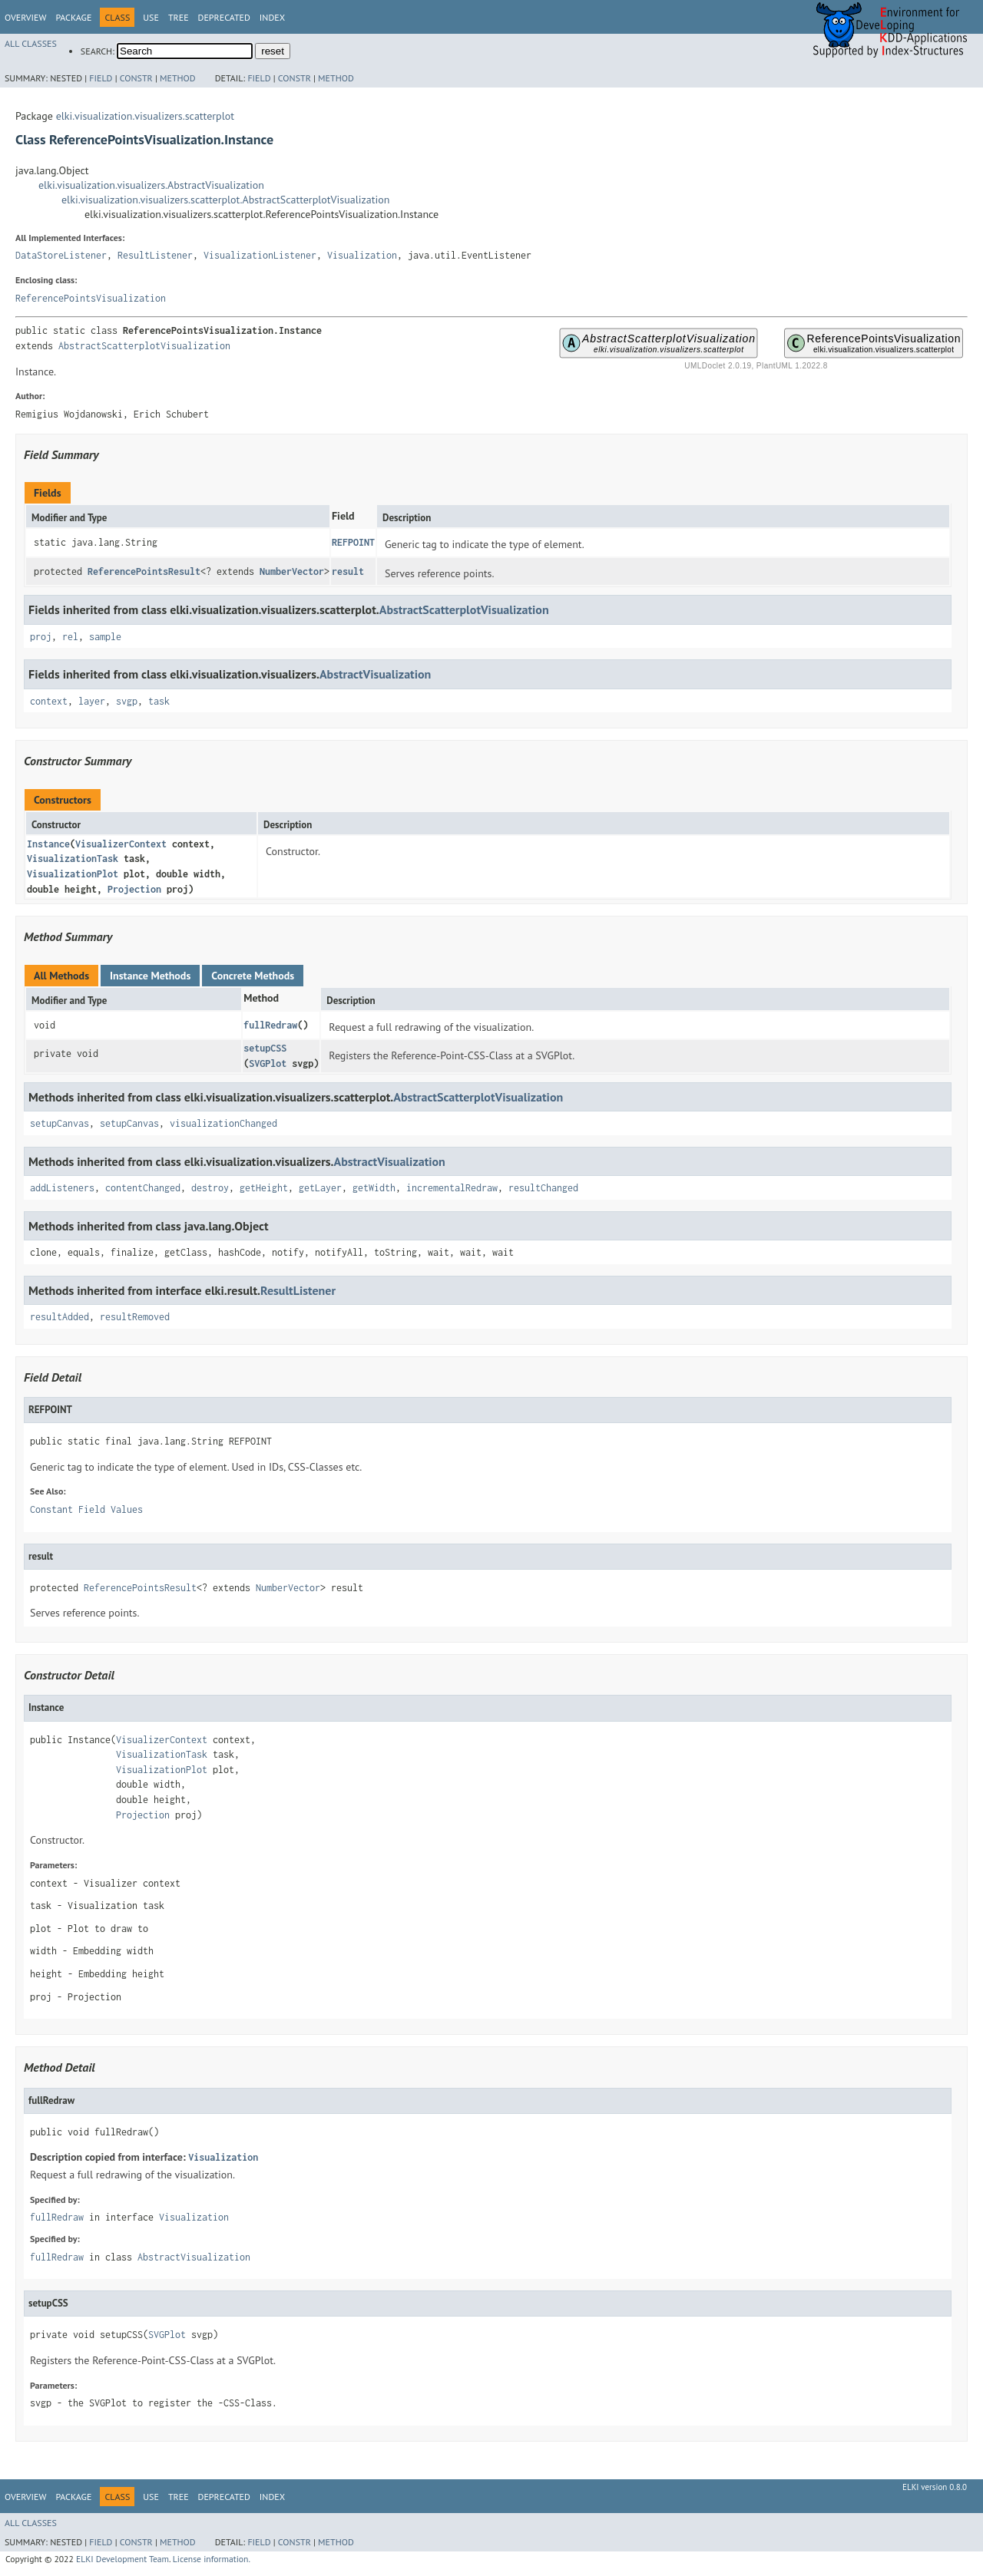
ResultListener (155, 255)
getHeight (264, 1188)
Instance (48, 844)
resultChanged (543, 1188)
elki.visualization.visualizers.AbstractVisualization (151, 185)
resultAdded (59, 1317)
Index (272, 17)
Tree (178, 17)
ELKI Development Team (122, 2558)
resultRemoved (135, 1317)
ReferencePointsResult (144, 571)
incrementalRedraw (452, 1188)
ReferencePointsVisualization (90, 298)
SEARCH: (97, 51)
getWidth (374, 1188)
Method (178, 78)
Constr (136, 78)
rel (70, 636)
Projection (134, 889)
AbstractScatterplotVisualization (144, 346)
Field (100, 78)
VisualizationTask (72, 858)
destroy (210, 1188)
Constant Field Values (86, 1509)
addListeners (62, 1188)
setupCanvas (59, 1123)
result (348, 571)
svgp (126, 701)
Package (73, 17)
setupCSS (264, 1048)
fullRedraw (270, 1025)
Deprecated (224, 17)
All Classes (31, 43)
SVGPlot (267, 1063)
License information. (211, 2558)
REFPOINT (353, 542)
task (159, 701)
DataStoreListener (61, 255)
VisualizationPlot (72, 874)
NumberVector (292, 571)
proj (40, 636)
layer (91, 701)
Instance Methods (150, 976)
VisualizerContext (121, 844)
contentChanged (142, 1188)
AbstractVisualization (375, 674)
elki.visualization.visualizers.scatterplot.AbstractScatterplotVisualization (225, 199)
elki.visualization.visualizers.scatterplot (145, 116)
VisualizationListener (260, 255)
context (49, 701)
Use (151, 17)
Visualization (362, 255)
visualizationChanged (223, 1123)
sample (105, 636)
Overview (25, 17)
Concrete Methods (252, 976)
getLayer (320, 1188)
